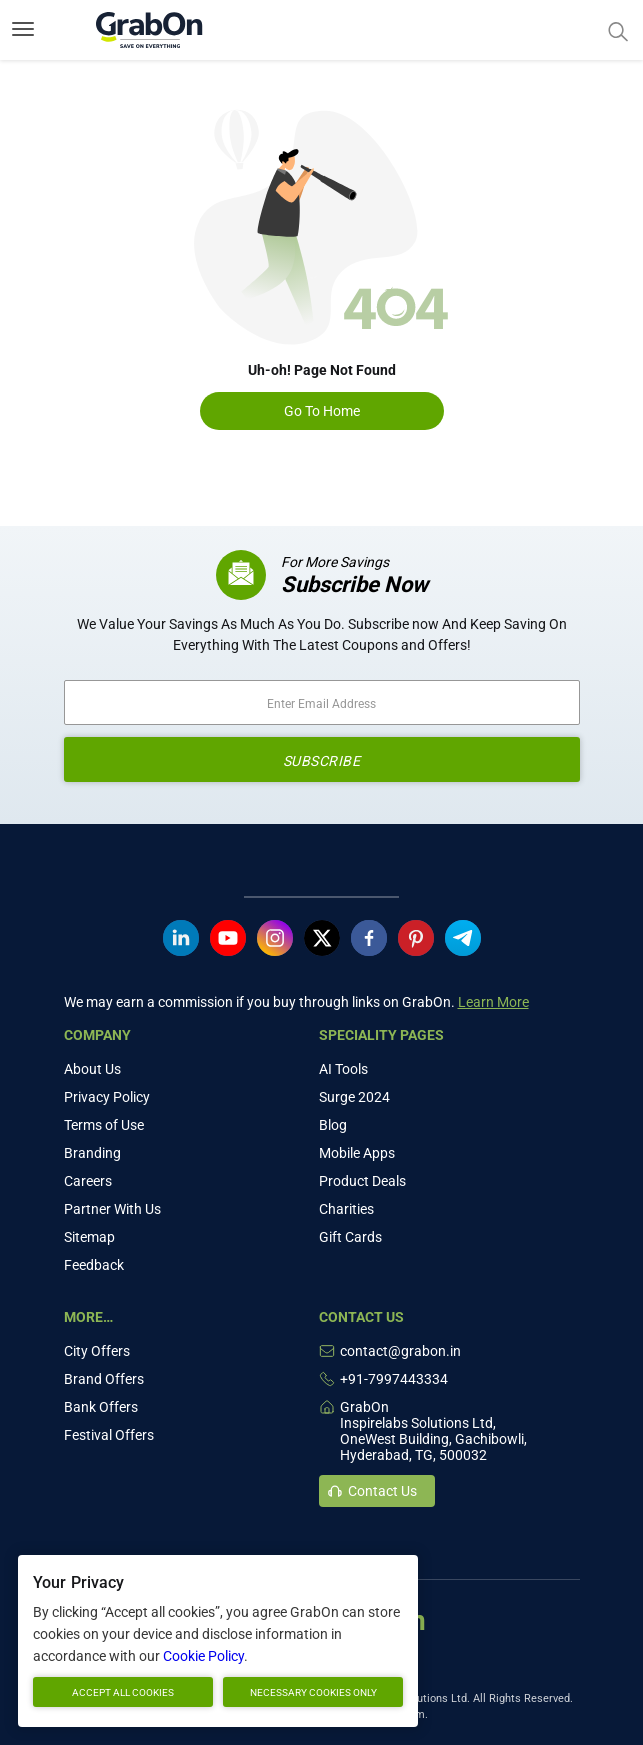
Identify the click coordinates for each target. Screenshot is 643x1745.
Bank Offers (101, 1407)
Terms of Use (104, 1125)
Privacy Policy (107, 1097)
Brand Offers (104, 1379)
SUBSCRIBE (322, 761)
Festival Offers (109, 1435)
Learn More (493, 1002)
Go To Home (322, 411)
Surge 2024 (354, 1097)
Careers (88, 1181)
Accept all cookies (123, 1692)
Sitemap (89, 1237)
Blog (333, 1125)
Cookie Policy (203, 1656)
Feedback (94, 1265)
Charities (346, 1209)
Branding (92, 1153)
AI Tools (343, 1069)
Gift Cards (350, 1237)
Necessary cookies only (313, 1692)
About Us (92, 1069)
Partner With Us (112, 1209)
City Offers (97, 1351)
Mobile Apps (357, 1153)
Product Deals (362, 1181)
